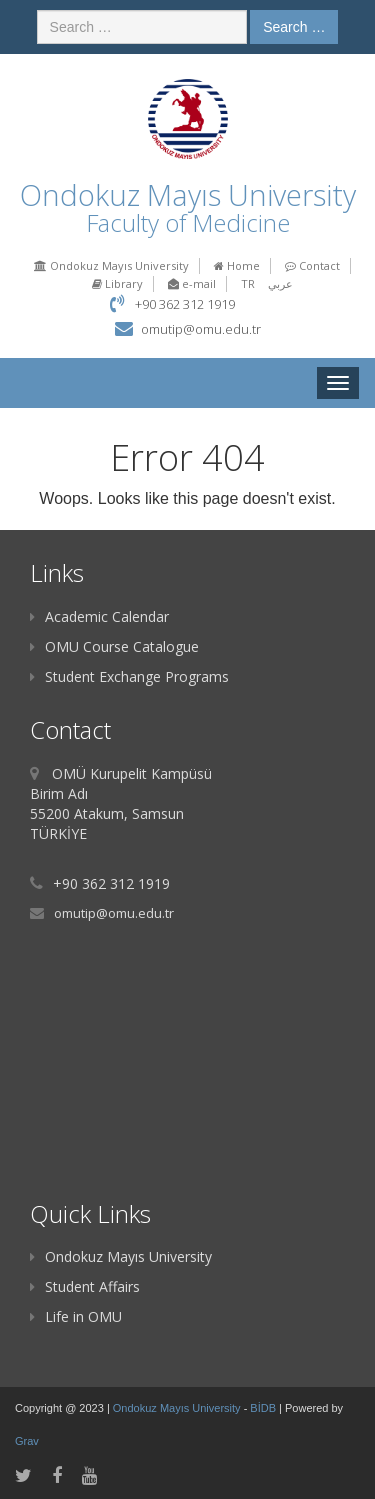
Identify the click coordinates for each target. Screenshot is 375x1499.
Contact (312, 265)
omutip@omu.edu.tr (201, 329)
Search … (294, 27)
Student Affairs (85, 1286)
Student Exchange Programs (129, 676)
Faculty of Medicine (188, 222)
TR (248, 283)
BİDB (264, 1408)
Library (117, 283)
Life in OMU (76, 1316)
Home (237, 265)
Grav (27, 1441)
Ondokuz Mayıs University (111, 265)
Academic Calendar (99, 616)
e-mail (192, 283)
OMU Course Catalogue (114, 646)
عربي (280, 283)
